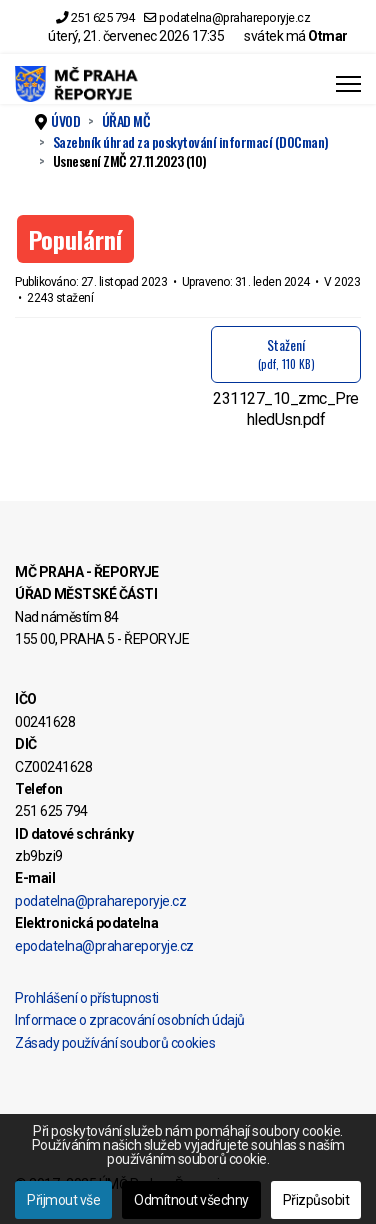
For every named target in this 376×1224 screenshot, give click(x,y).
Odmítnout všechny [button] (191, 1200)
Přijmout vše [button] (63, 1200)
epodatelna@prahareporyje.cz (104, 946)
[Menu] (348, 84)
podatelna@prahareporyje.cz (234, 17)
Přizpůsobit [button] (316, 1200)
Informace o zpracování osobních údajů (130, 1020)
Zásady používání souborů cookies (115, 1043)
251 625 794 (103, 17)
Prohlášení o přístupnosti (87, 998)
